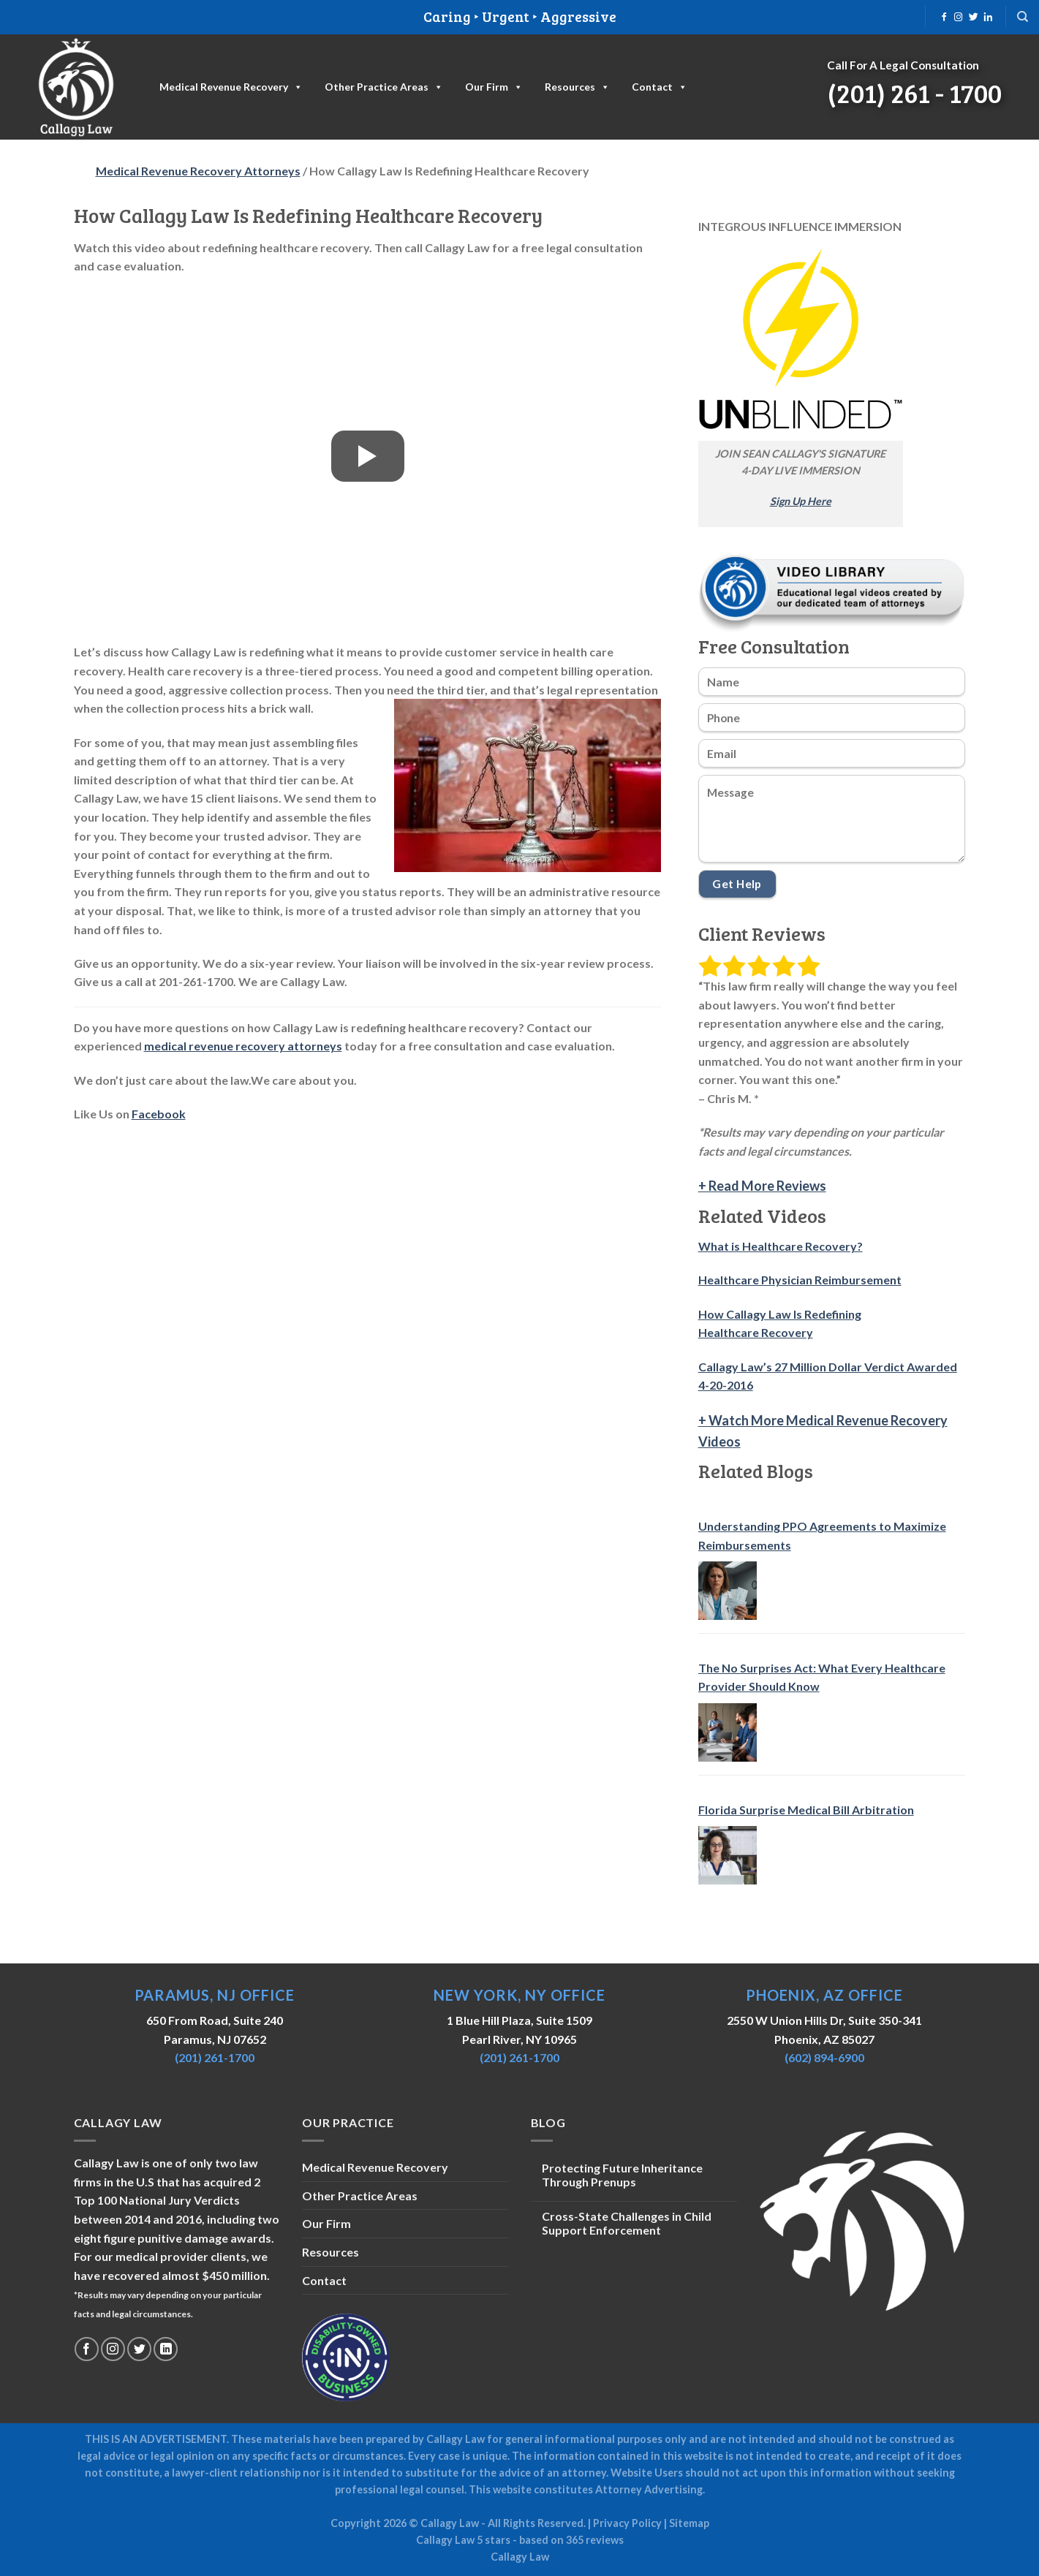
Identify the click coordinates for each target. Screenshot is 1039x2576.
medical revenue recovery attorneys (243, 1046)
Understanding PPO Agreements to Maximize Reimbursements (822, 1535)
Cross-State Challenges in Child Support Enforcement (626, 2223)
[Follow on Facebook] (87, 2349)
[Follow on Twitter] (139, 2349)
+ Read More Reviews (762, 1186)
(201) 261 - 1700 (914, 92)
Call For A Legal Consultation (903, 65)
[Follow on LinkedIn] (166, 2349)
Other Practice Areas (384, 86)
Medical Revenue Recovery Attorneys (198, 171)
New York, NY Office (519, 1995)
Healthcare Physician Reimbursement (800, 1280)
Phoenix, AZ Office (824, 1995)
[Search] (1022, 17)
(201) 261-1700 (214, 2057)
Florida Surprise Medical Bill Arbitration (806, 1810)
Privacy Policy (628, 2523)
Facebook (159, 1114)
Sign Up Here (800, 501)
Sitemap (689, 2523)
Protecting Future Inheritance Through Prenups (622, 2175)
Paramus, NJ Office (215, 1995)
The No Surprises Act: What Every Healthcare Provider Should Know (821, 1677)
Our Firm (494, 86)
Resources (577, 86)
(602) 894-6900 (824, 2057)
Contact (659, 86)
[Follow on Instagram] (113, 2349)
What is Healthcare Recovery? (780, 1246)
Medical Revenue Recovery (231, 86)
